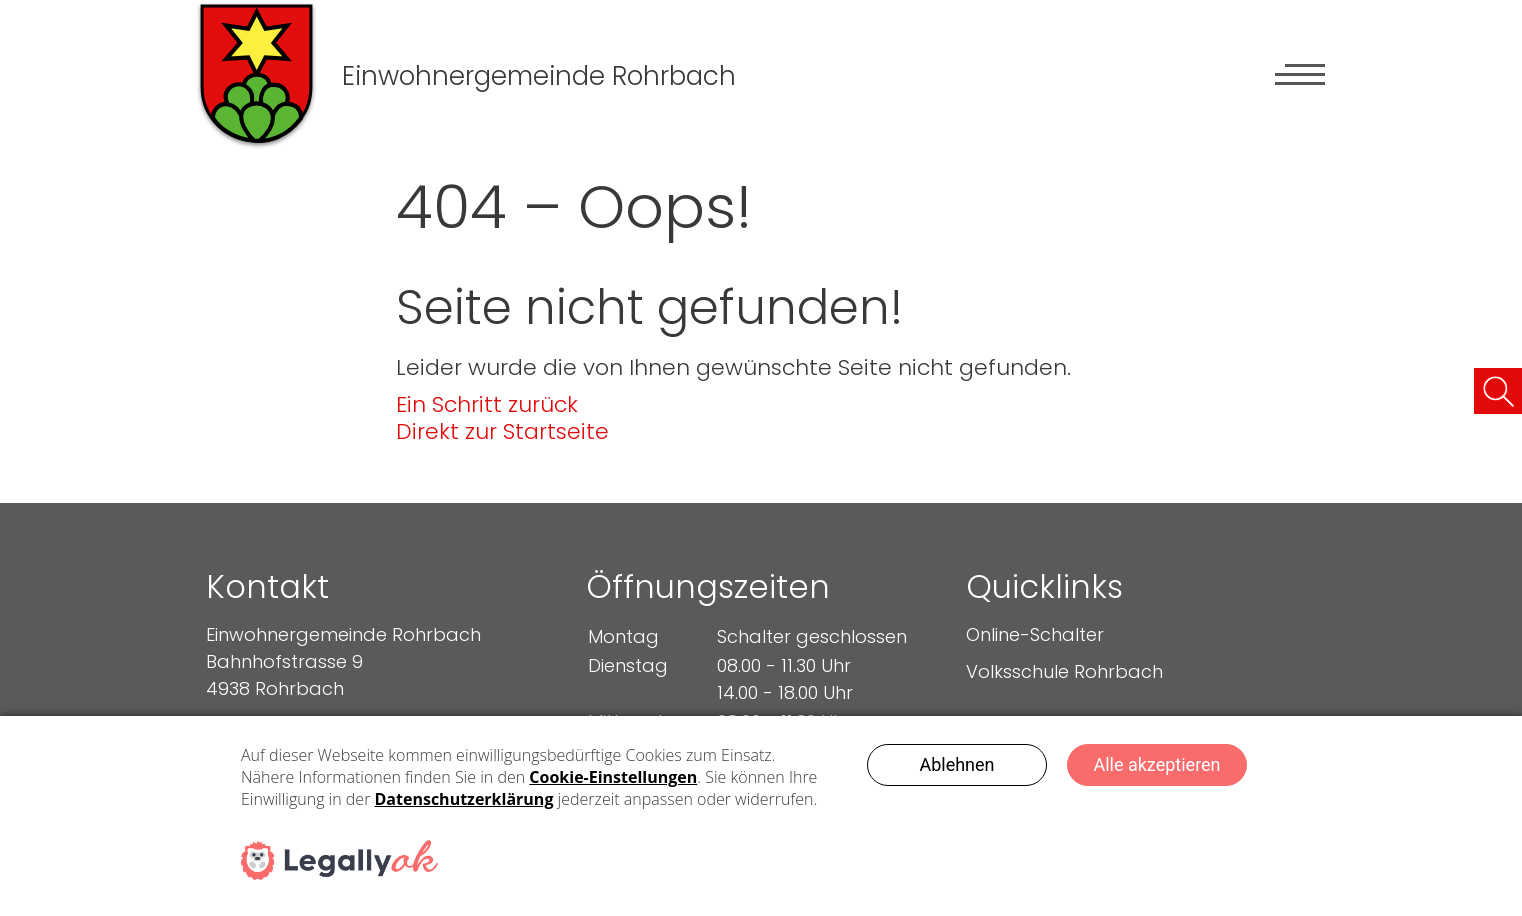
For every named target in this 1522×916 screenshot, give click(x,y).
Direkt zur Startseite (502, 431)
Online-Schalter (1035, 634)
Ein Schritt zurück (487, 404)
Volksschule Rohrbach (1064, 671)
